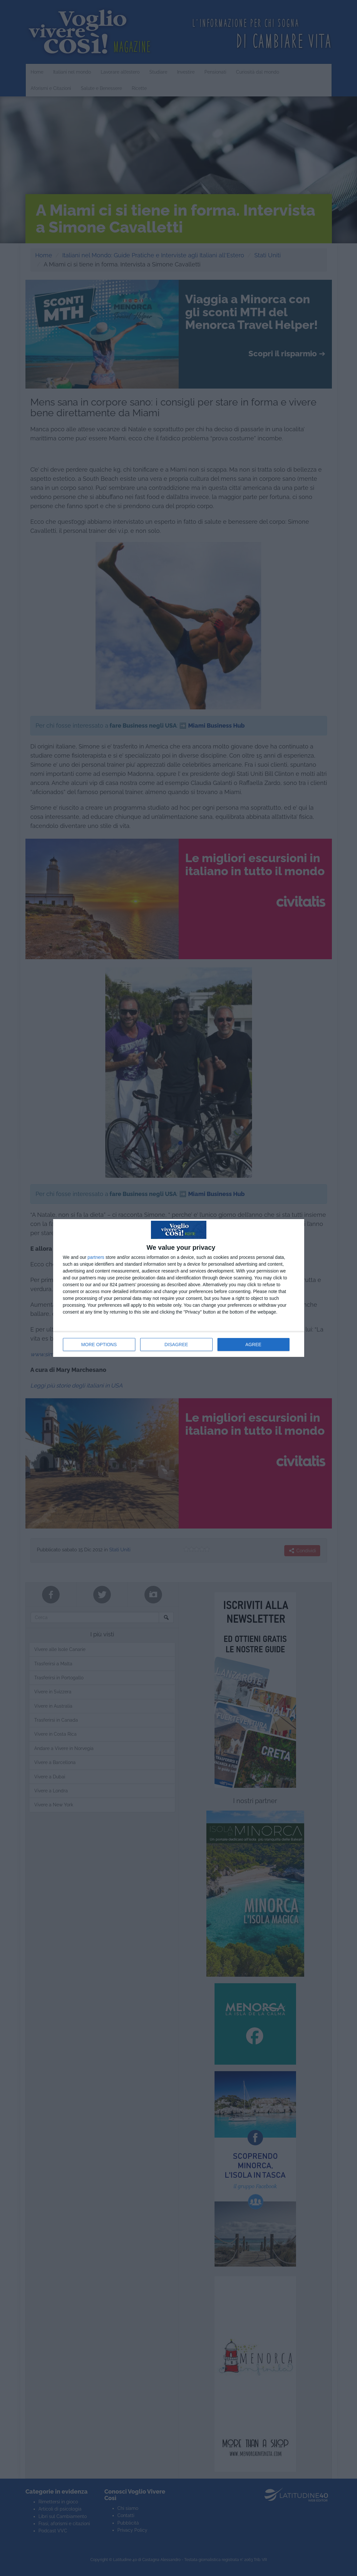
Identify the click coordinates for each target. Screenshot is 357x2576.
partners (96, 1257)
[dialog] (178, 1288)
